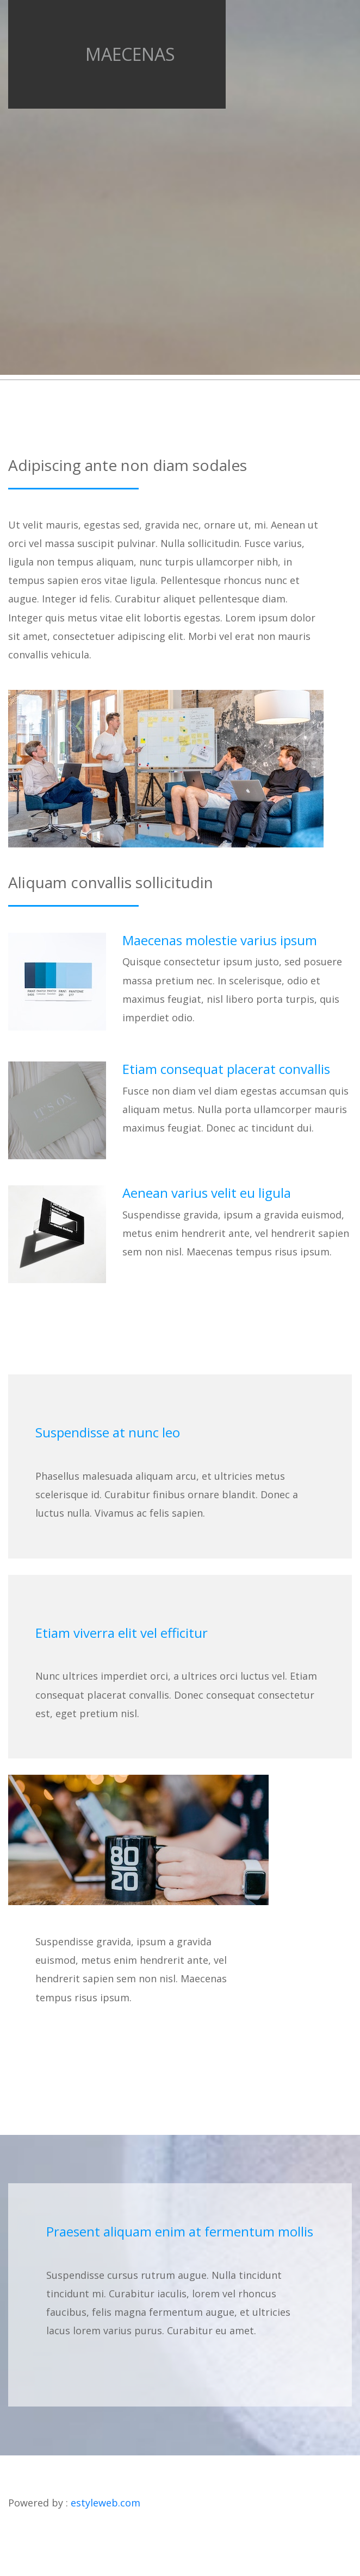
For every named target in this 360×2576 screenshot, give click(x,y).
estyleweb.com (105, 2502)
